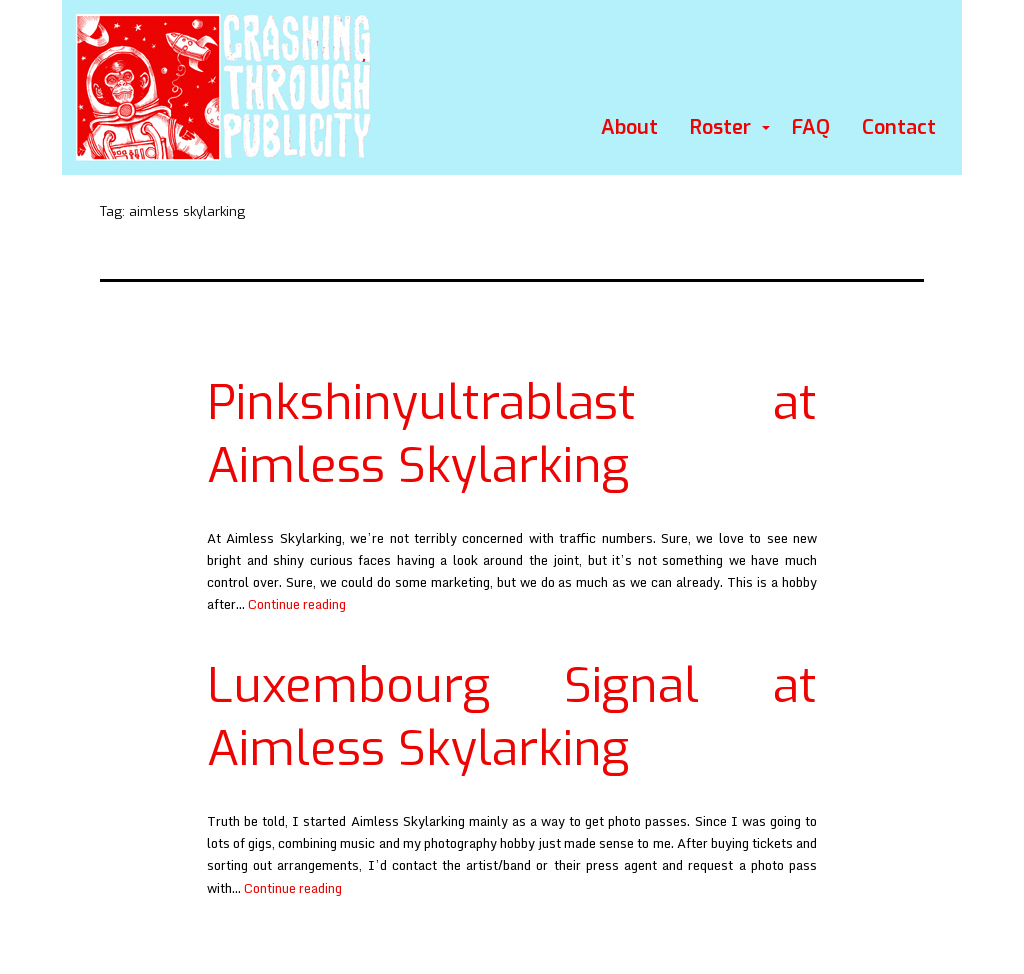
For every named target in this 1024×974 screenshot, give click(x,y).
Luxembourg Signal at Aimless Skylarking (512, 717)
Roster (720, 127)
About (629, 127)
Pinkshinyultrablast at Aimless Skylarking (512, 434)
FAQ (811, 127)
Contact (899, 127)
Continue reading (297, 604)
